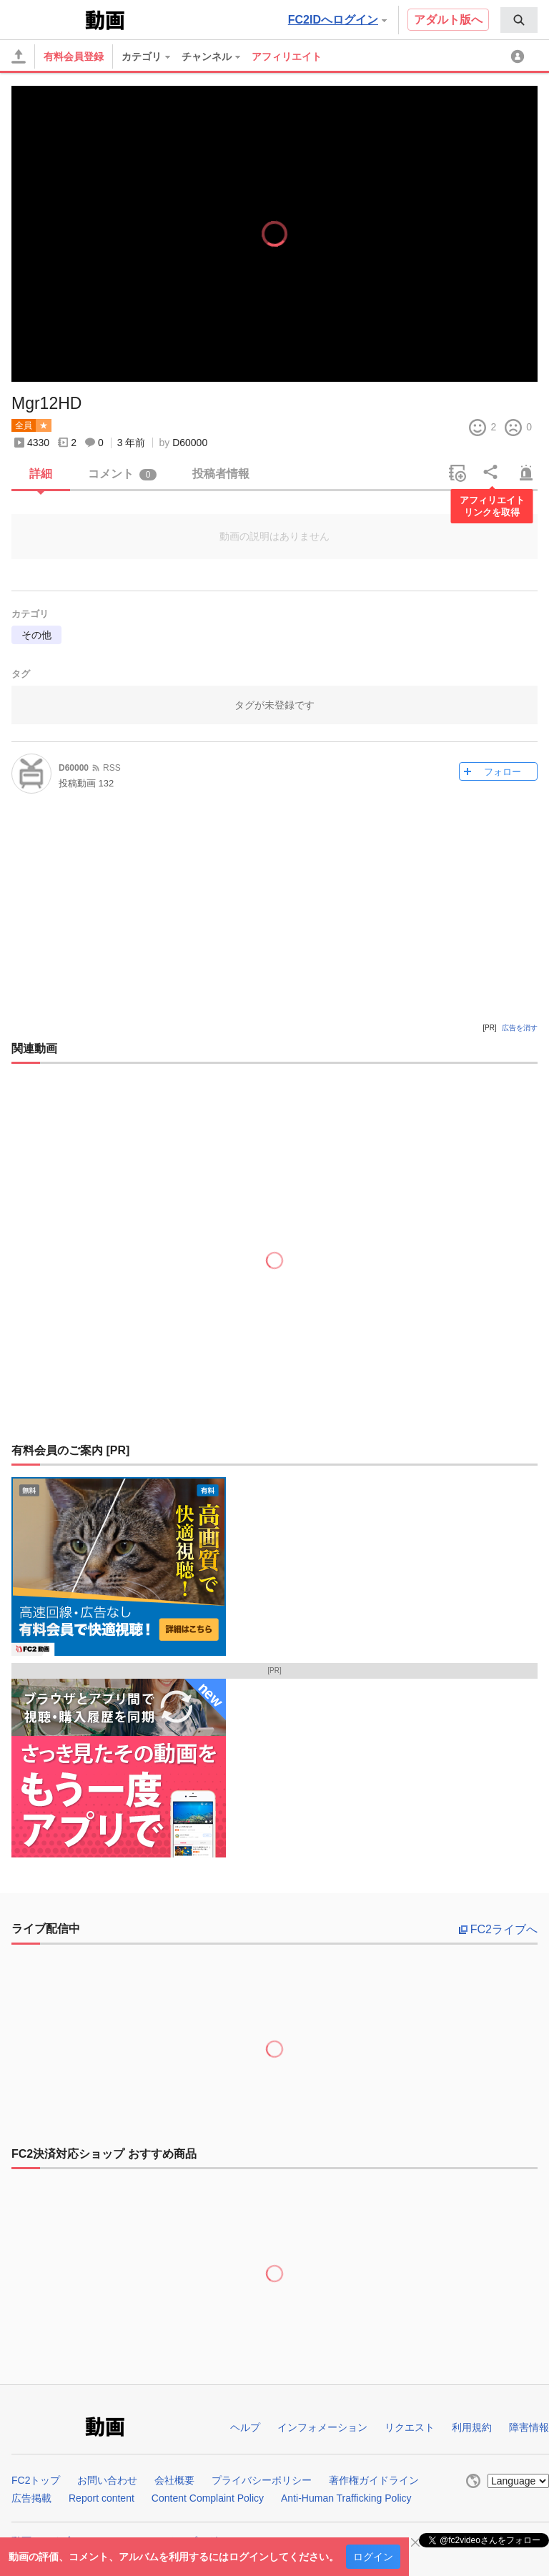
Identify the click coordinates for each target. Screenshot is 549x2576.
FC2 (46, 18)
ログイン (373, 2556)
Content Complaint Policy (208, 2498)
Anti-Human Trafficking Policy (346, 2498)
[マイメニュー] (519, 56)
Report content (101, 2498)
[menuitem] (519, 20)
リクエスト (410, 2427)
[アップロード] (18, 56)
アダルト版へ (448, 20)
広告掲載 (31, 2498)
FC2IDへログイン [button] (337, 20)
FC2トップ (35, 2480)
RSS (112, 768)
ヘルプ (245, 2427)
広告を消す (520, 1028)
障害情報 (529, 2427)
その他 (36, 635)
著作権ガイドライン (374, 2480)
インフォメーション (322, 2427)
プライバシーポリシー (262, 2480)
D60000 (189, 442)
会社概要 (174, 2480)
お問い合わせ (107, 2480)
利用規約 (472, 2427)
